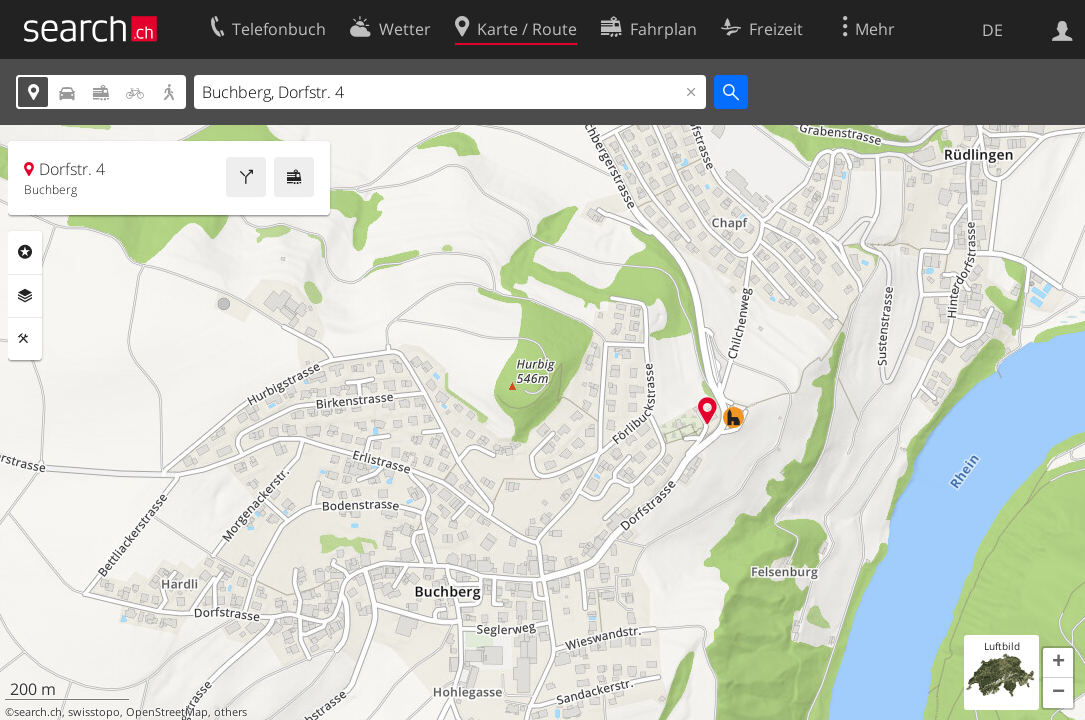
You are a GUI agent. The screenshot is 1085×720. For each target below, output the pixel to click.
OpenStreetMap (167, 712)
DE (992, 30)
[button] (1058, 663)
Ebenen (25, 296)
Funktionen (25, 339)
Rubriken (25, 252)
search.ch (38, 712)
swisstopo (94, 712)
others (230, 712)
